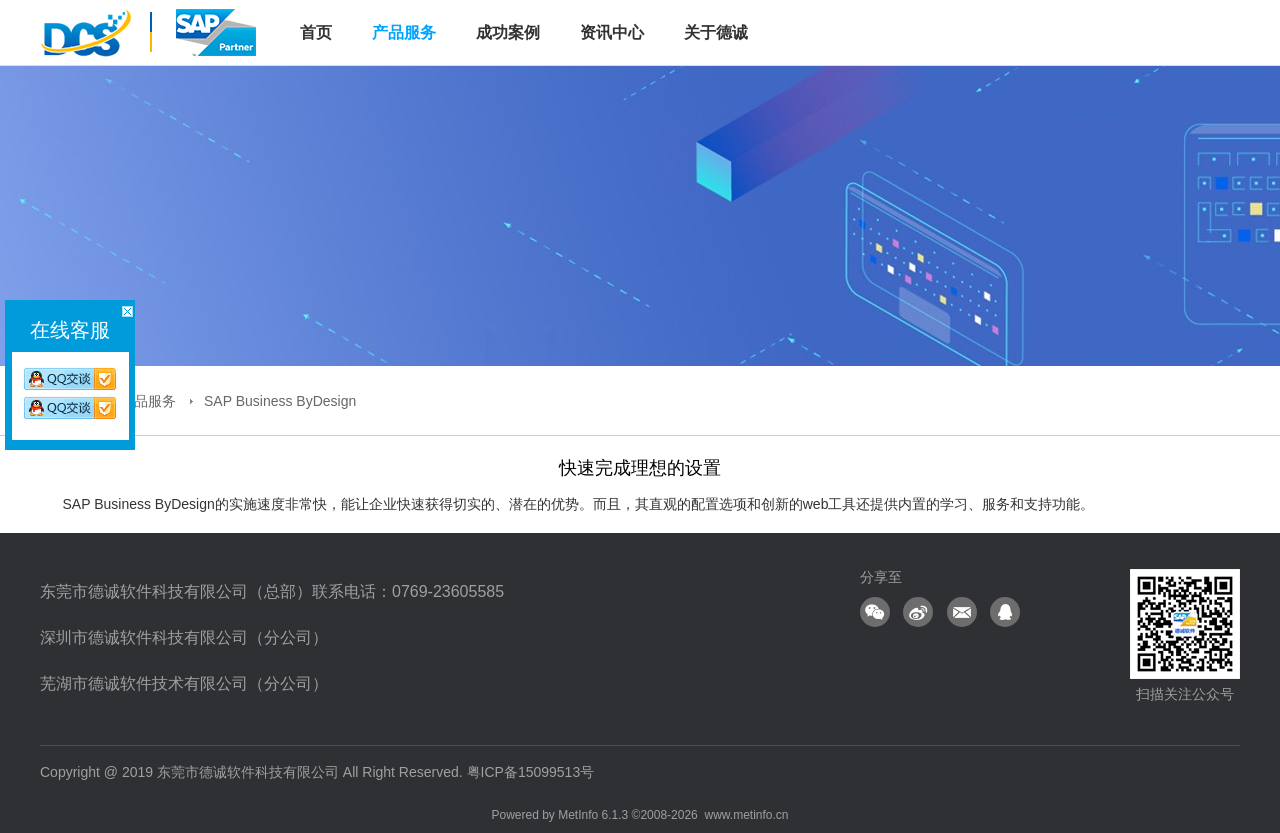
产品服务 (404, 32)
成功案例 (508, 32)
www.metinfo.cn (746, 815)
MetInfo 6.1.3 (593, 815)
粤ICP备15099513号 (531, 772)
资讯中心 (612, 32)
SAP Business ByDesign (280, 401)
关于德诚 (716, 32)
